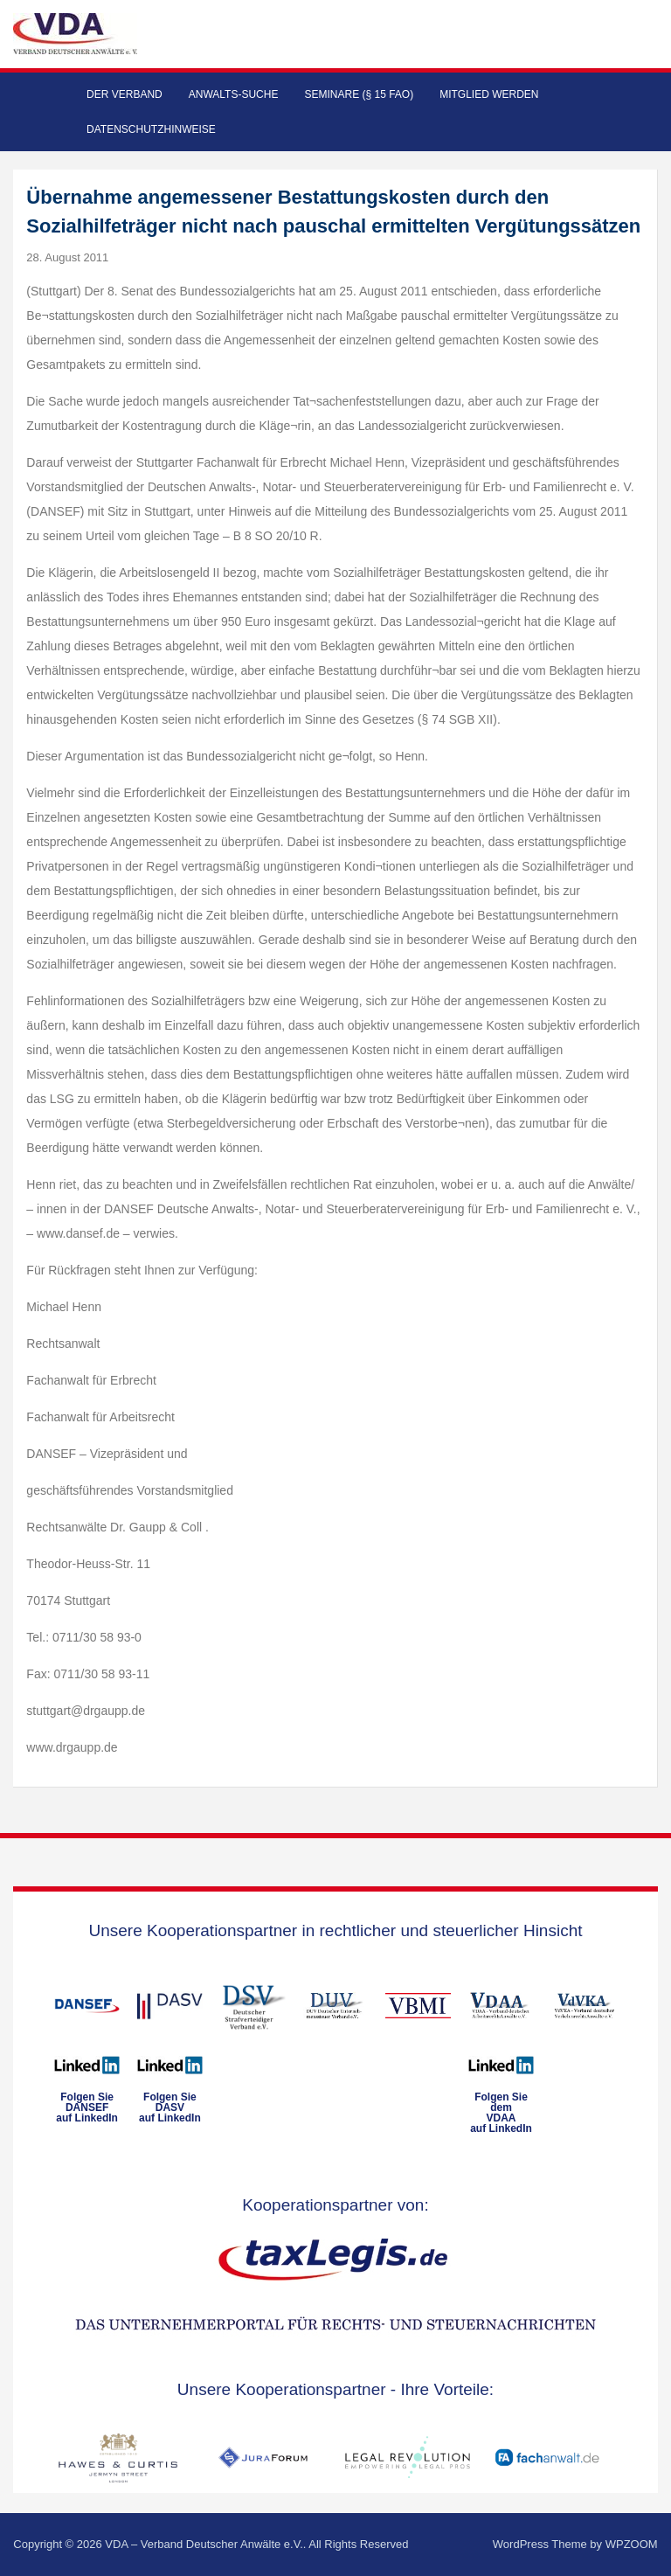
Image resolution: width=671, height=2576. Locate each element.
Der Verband (124, 94)
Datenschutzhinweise (151, 129)
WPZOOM (631, 2544)
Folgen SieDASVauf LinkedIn (170, 2107)
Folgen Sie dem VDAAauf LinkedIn (501, 2113)
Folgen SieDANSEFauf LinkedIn (87, 2107)
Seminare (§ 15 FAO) (358, 94)
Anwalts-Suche (234, 94)
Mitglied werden (488, 94)
